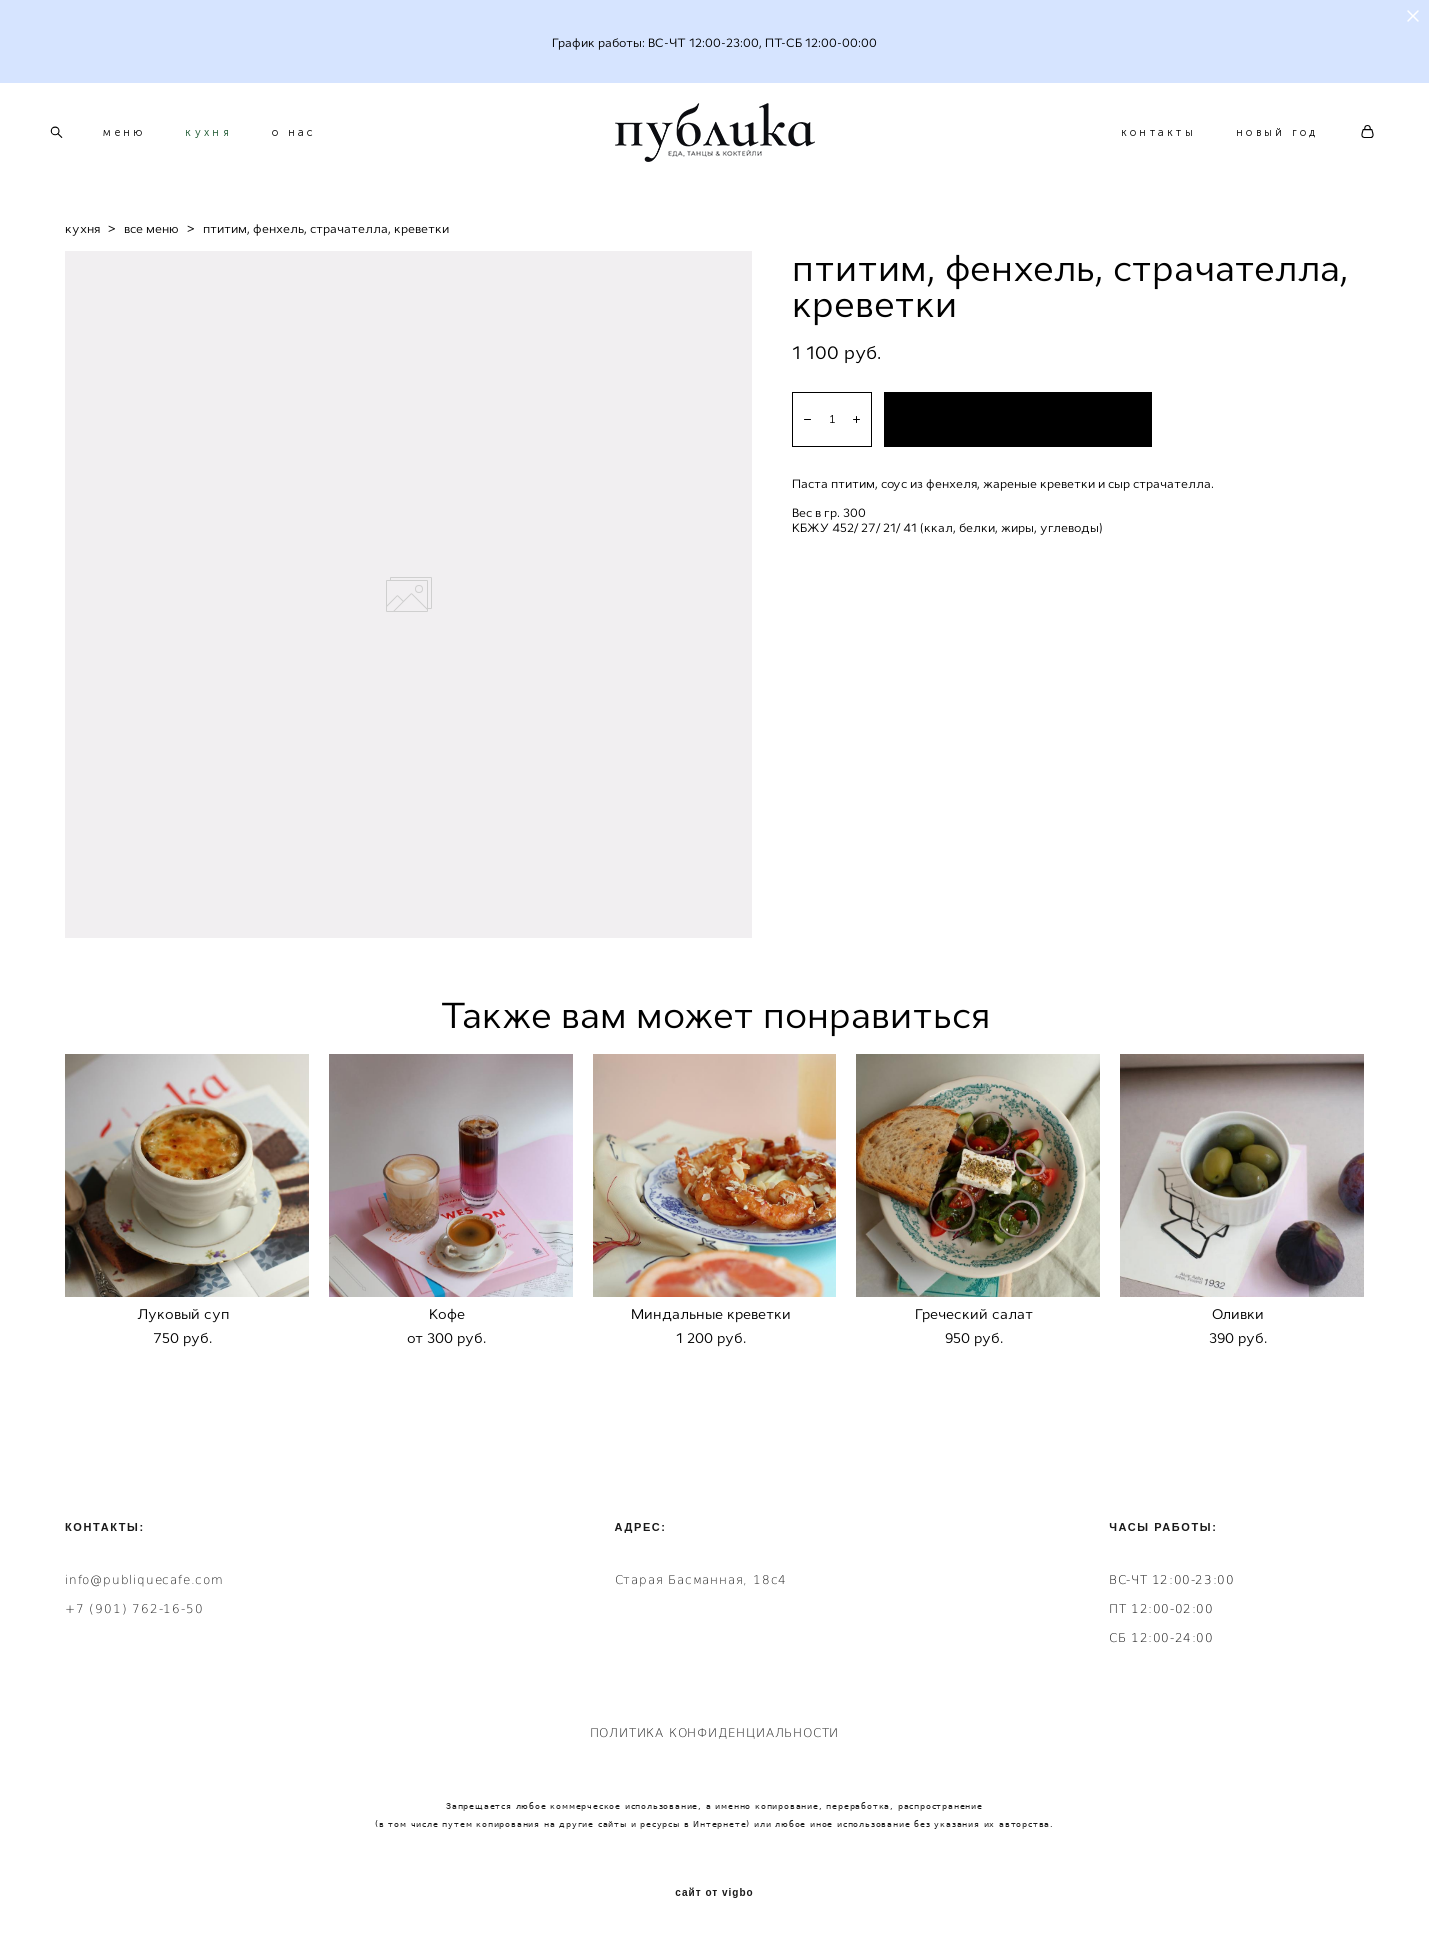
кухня (226, 136)
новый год (1259, 136)
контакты (1140, 136)
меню (142, 136)
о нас (312, 136)
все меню (151, 236)
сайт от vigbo (714, 1889)
